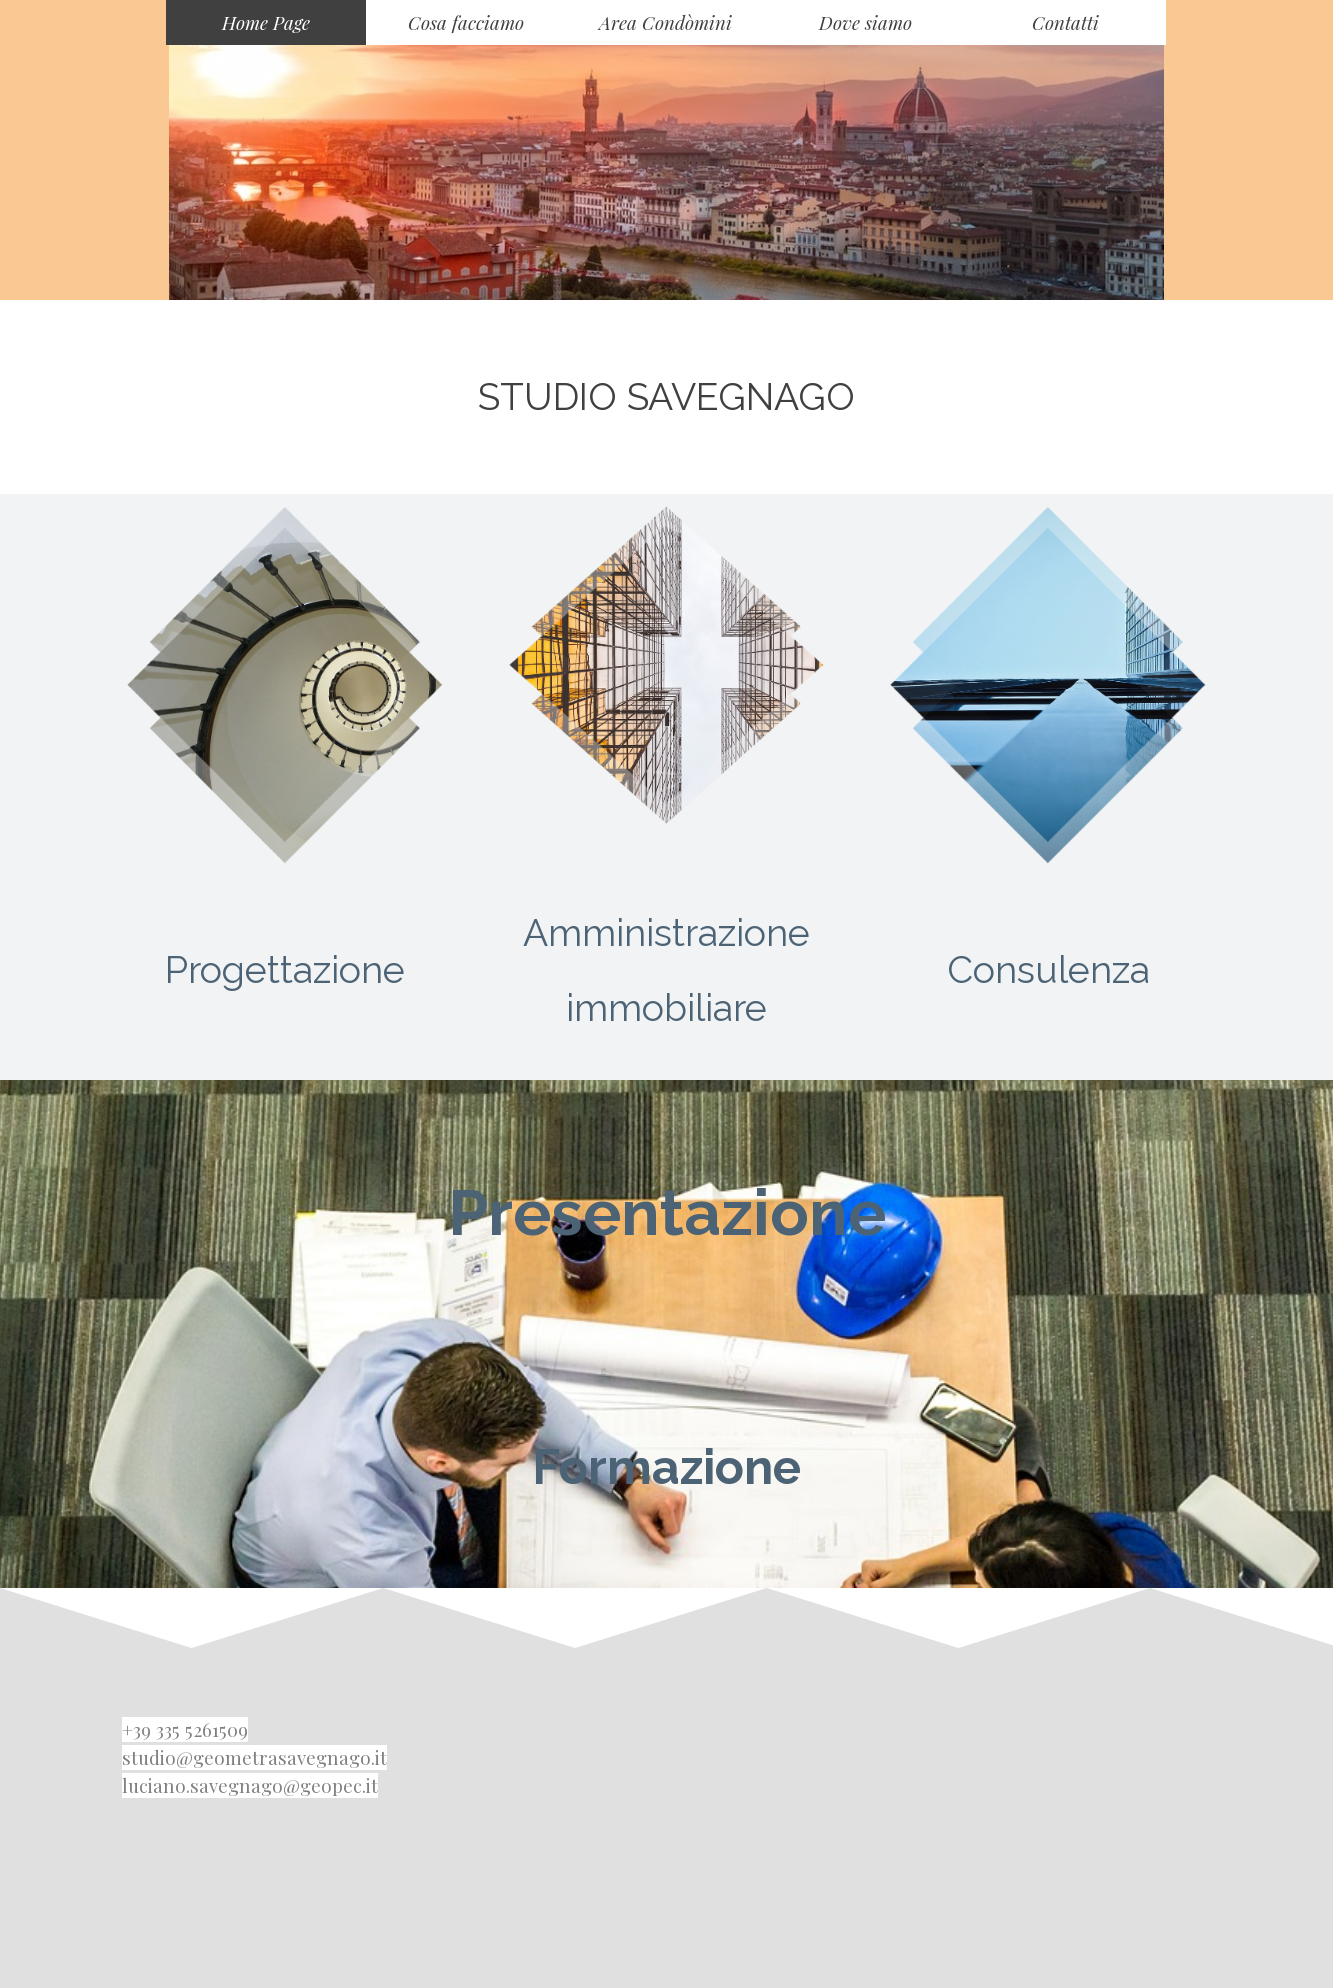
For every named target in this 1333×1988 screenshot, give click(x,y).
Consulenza (1048, 970)
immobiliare (666, 1008)
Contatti (1065, 22)
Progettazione (285, 970)
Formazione (666, 1467)
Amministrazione (666, 933)
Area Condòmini (665, 22)
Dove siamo (865, 22)
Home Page (266, 22)
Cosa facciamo (466, 22)
